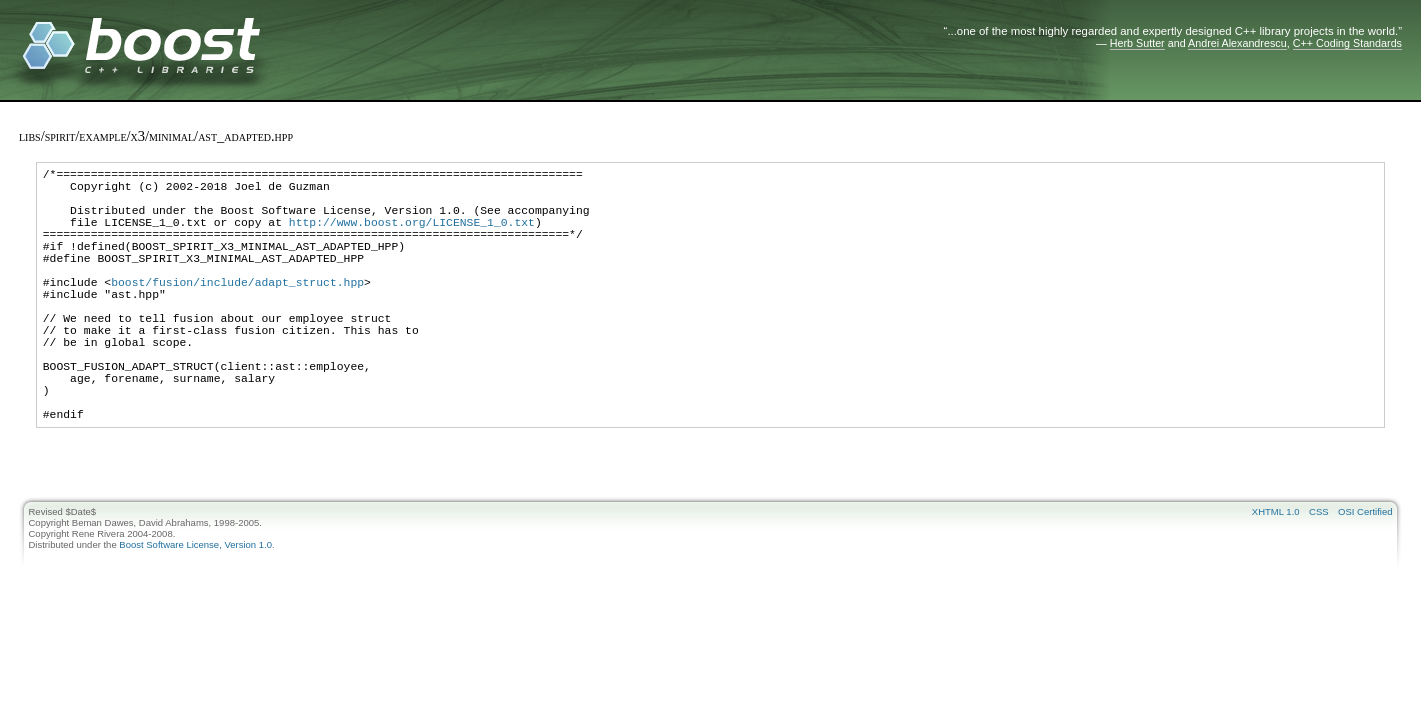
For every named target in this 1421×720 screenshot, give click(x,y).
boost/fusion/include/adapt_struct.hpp (237, 311)
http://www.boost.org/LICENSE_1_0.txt (412, 236)
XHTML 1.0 (1276, 574)
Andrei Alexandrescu (1237, 43)
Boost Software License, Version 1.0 (195, 607)
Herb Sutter (1137, 43)
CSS (1319, 574)
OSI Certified (1365, 574)
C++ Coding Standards (1347, 43)
